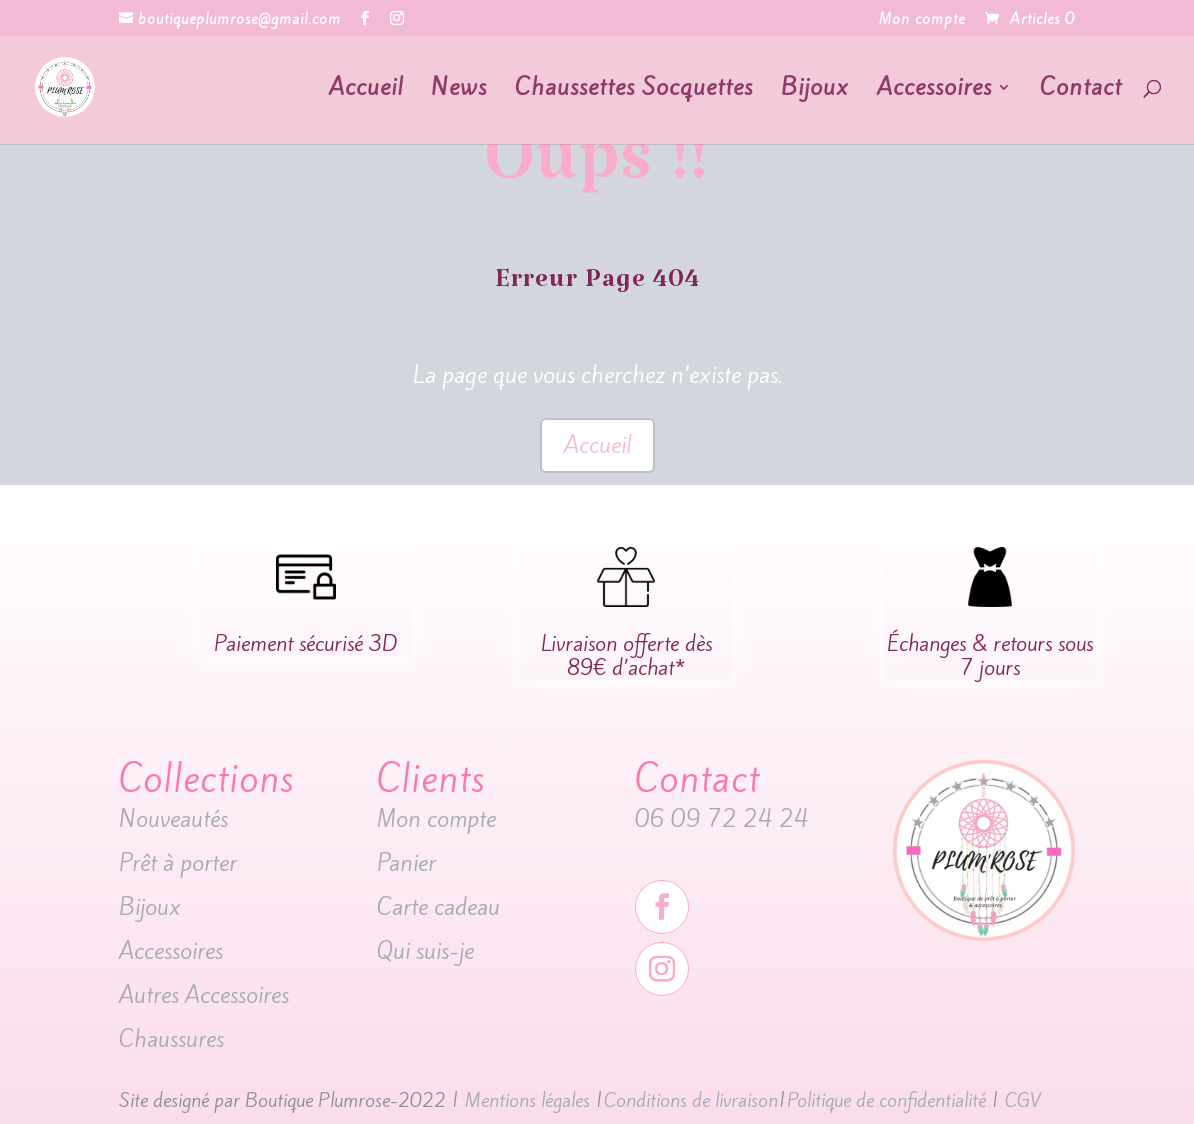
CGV (1023, 1100)
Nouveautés (176, 819)
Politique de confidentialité (886, 1100)
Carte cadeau (441, 907)
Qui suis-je (425, 951)
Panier (406, 863)
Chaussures (171, 1039)
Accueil (366, 91)
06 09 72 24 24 (722, 819)
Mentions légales (527, 1100)
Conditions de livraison (691, 1100)
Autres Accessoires (207, 995)
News (459, 91)
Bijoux (815, 91)
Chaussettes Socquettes (634, 91)
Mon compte (922, 20)
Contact (1081, 91)
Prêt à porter (178, 863)
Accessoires (934, 91)
